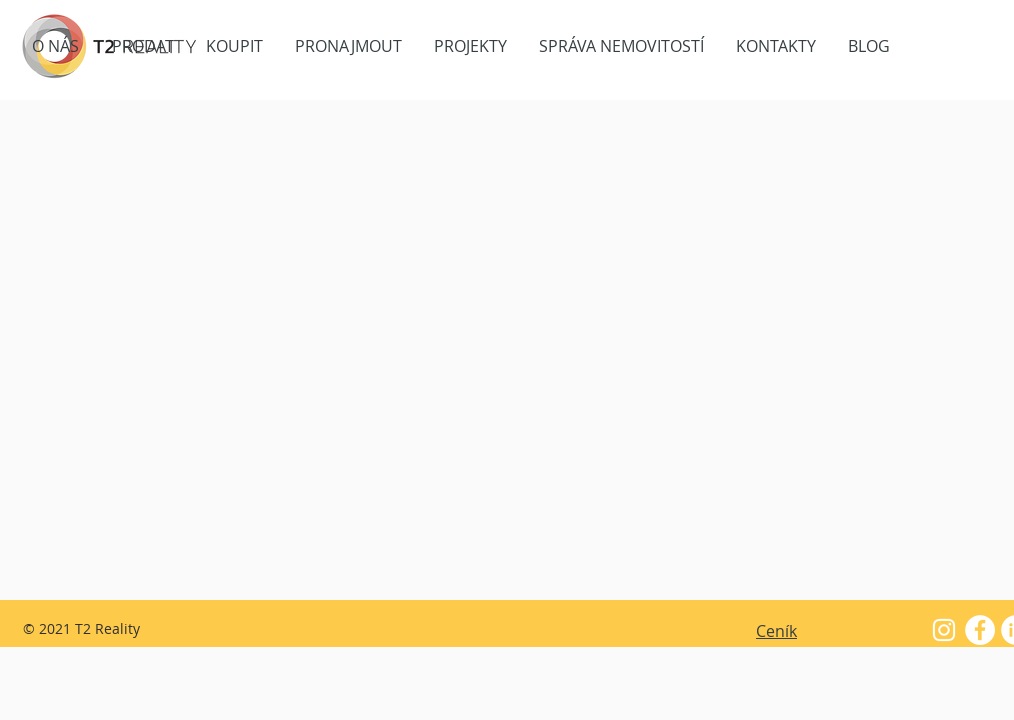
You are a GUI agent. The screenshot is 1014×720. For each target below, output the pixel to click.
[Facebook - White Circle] (980, 630)
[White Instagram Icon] (944, 630)
